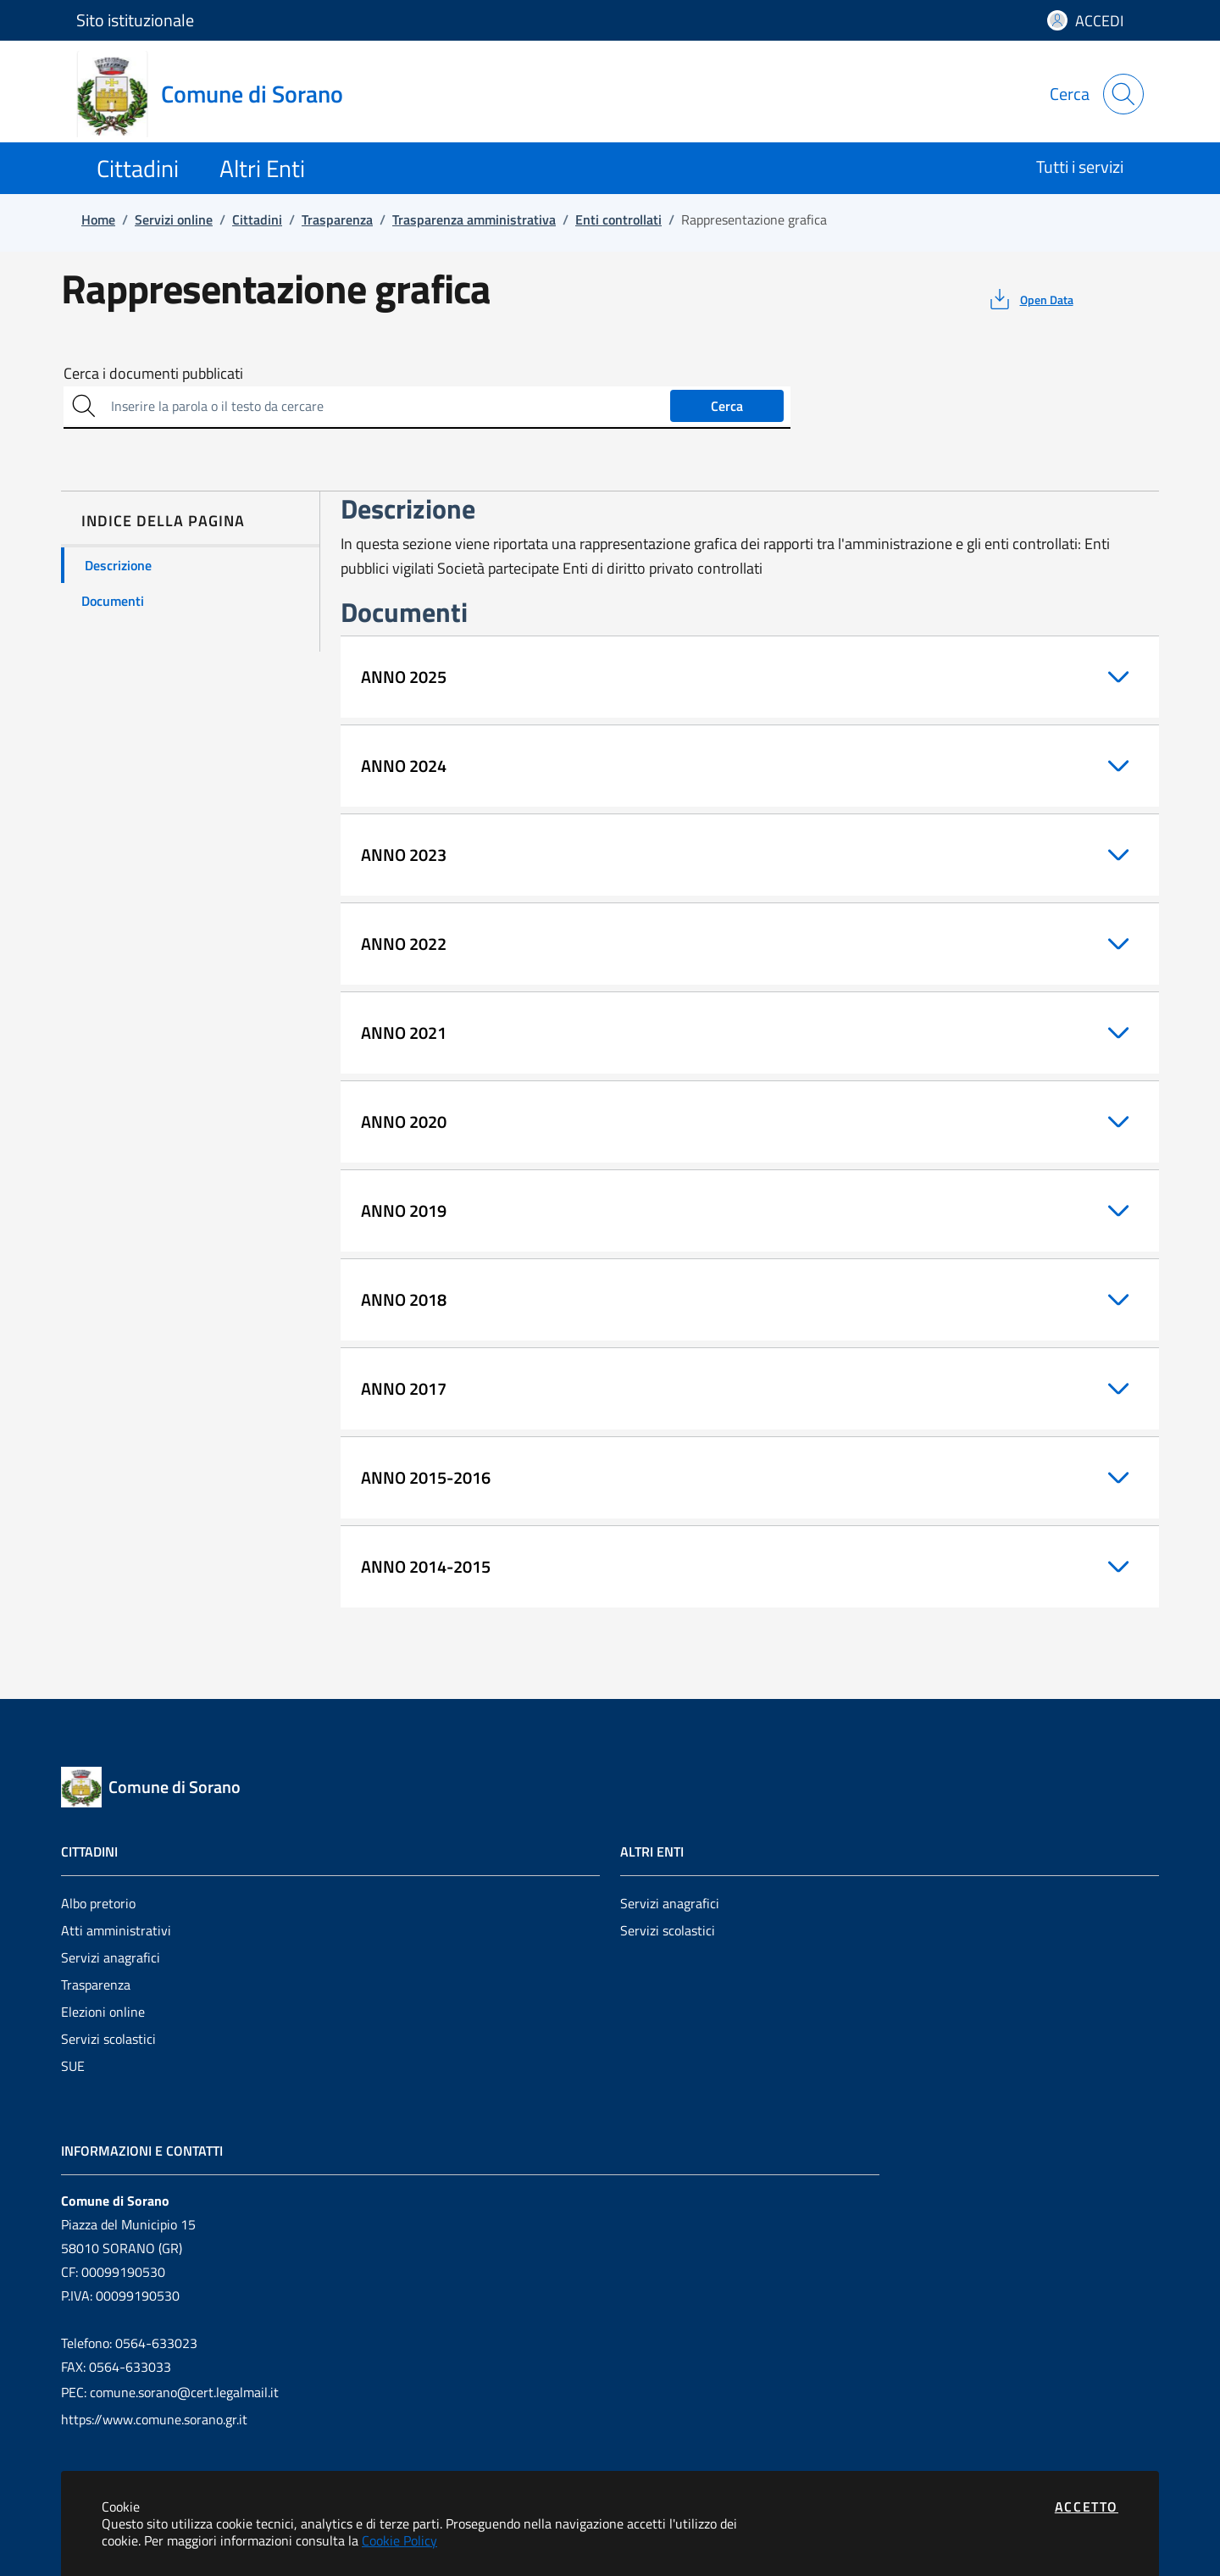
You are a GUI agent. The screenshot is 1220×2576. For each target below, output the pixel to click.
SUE (73, 2066)
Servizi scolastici (108, 2039)
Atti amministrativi (116, 1930)
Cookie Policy (399, 2540)
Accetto (1086, 2506)
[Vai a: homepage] (219, 94)
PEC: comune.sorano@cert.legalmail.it (170, 2392)
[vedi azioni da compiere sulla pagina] (1030, 299)
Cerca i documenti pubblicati (153, 373)
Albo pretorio (98, 1903)
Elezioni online (103, 2011)
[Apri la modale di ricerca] (1123, 94)
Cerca (727, 406)
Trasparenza (95, 1984)
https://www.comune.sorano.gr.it (154, 2419)
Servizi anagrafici (110, 1957)
